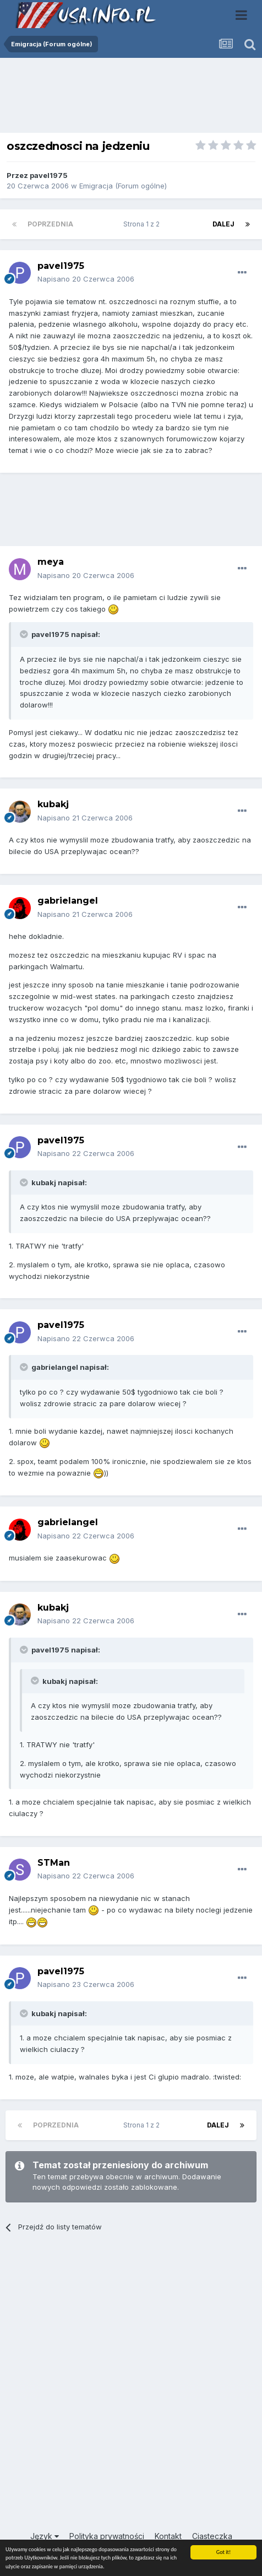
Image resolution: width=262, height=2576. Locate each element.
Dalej (223, 224)
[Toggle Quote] (25, 634)
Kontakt (168, 2536)
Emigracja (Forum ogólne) (123, 185)
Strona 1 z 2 (143, 224)
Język (44, 2536)
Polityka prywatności (106, 2536)
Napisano (85, 278)
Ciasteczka (212, 2536)
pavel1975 (49, 175)
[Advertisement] (131, 98)
